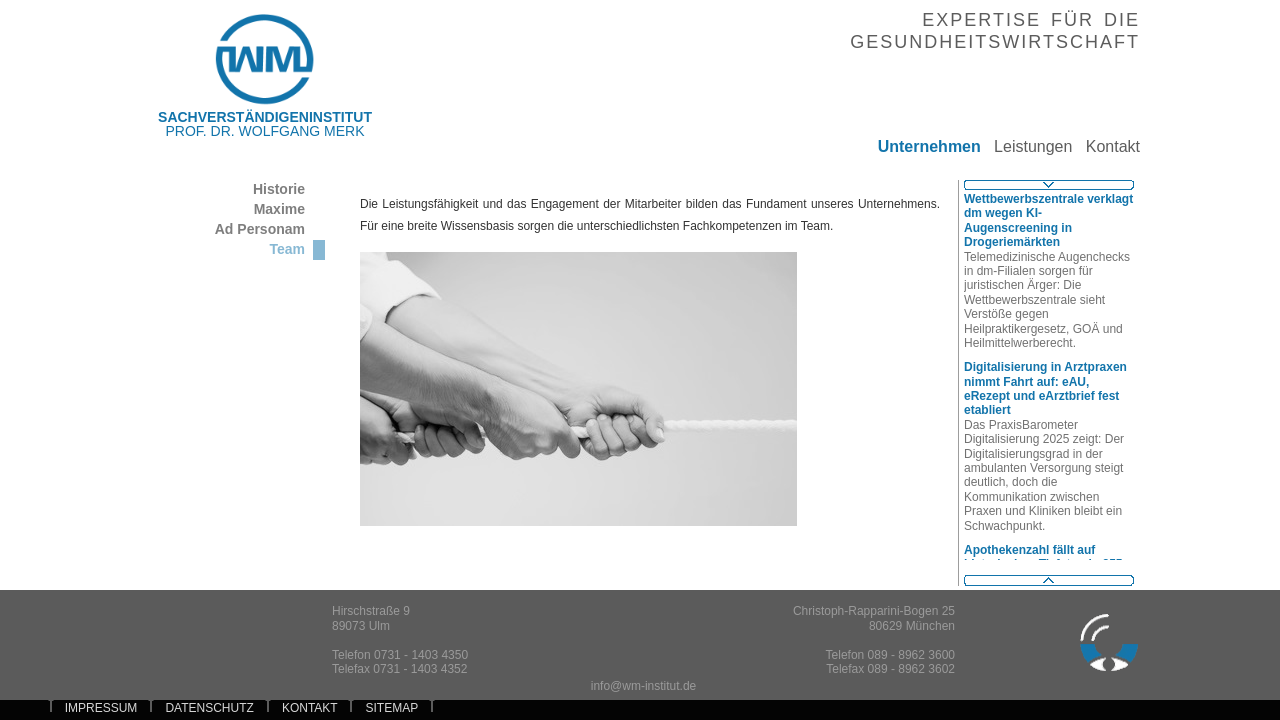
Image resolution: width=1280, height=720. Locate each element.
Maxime (279, 209)
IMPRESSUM (101, 708)
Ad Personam (260, 229)
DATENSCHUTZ (209, 708)
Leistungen (1027, 146)
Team (287, 249)
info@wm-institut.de (644, 686)
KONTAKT (310, 708)
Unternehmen (922, 146)
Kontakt (1106, 146)
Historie (279, 189)
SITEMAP (392, 708)
